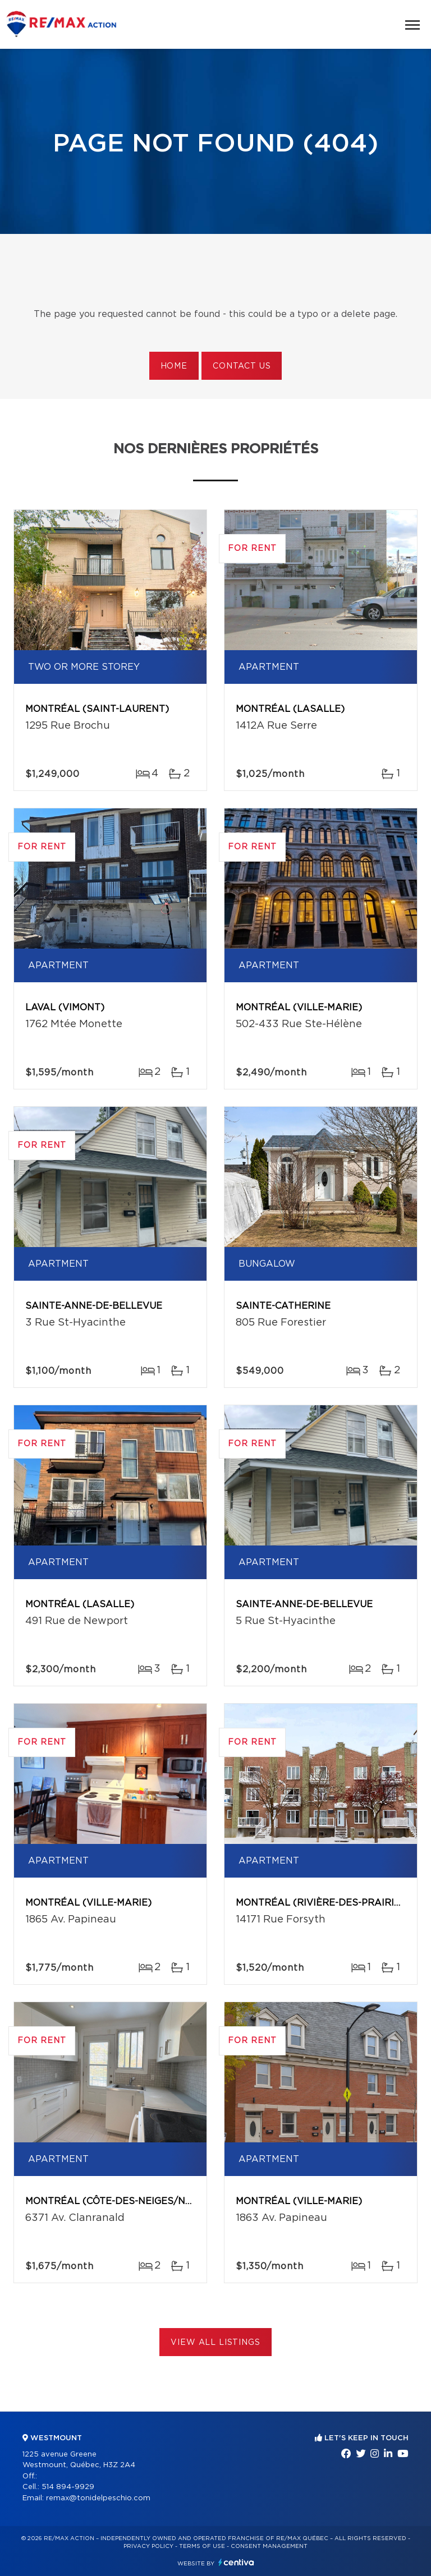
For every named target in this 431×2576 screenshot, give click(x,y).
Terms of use (202, 2546)
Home (174, 366)
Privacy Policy (148, 2546)
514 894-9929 (68, 2487)
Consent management (269, 2546)
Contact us (241, 366)
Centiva (236, 2562)
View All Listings (215, 2343)
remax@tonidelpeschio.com (98, 2498)
